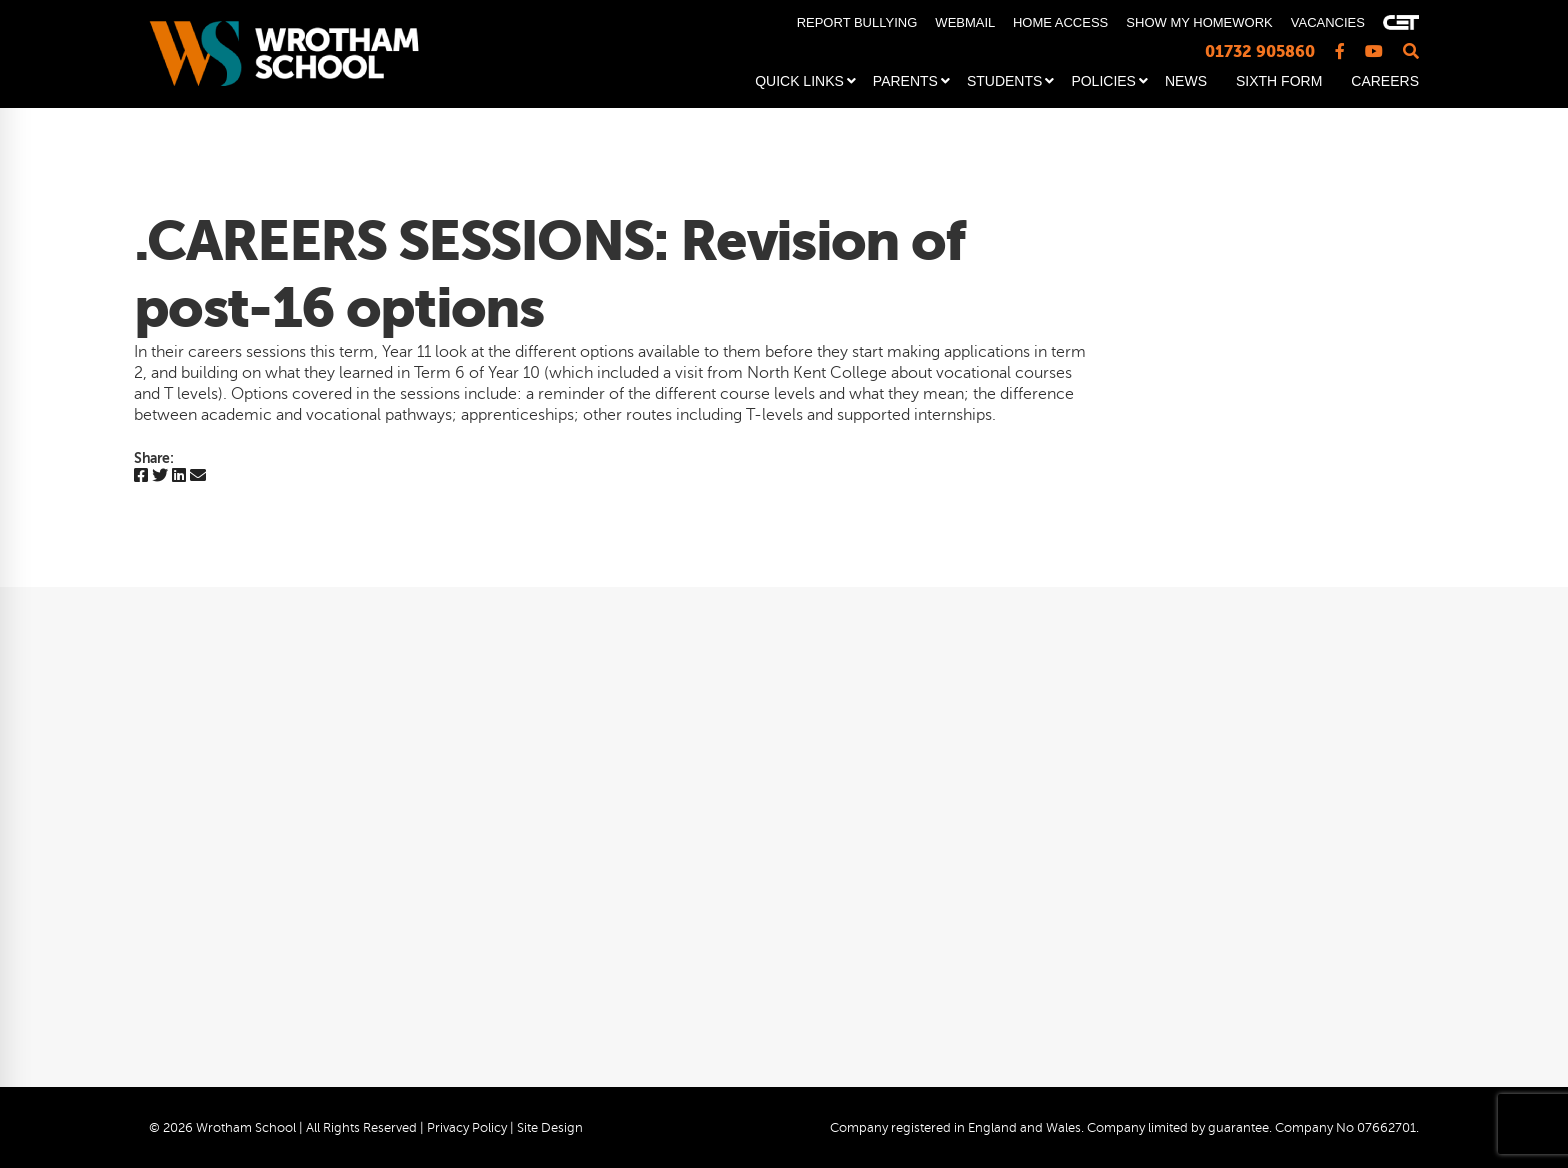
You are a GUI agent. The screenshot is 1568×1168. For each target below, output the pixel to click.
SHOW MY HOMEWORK (1199, 22)
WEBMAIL (964, 22)
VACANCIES (1328, 22)
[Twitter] (160, 476)
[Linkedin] (179, 476)
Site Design (550, 1128)
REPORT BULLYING (857, 22)
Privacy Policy (467, 1128)
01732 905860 (1260, 51)
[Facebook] (141, 476)
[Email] (198, 476)
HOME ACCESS (1060, 22)
